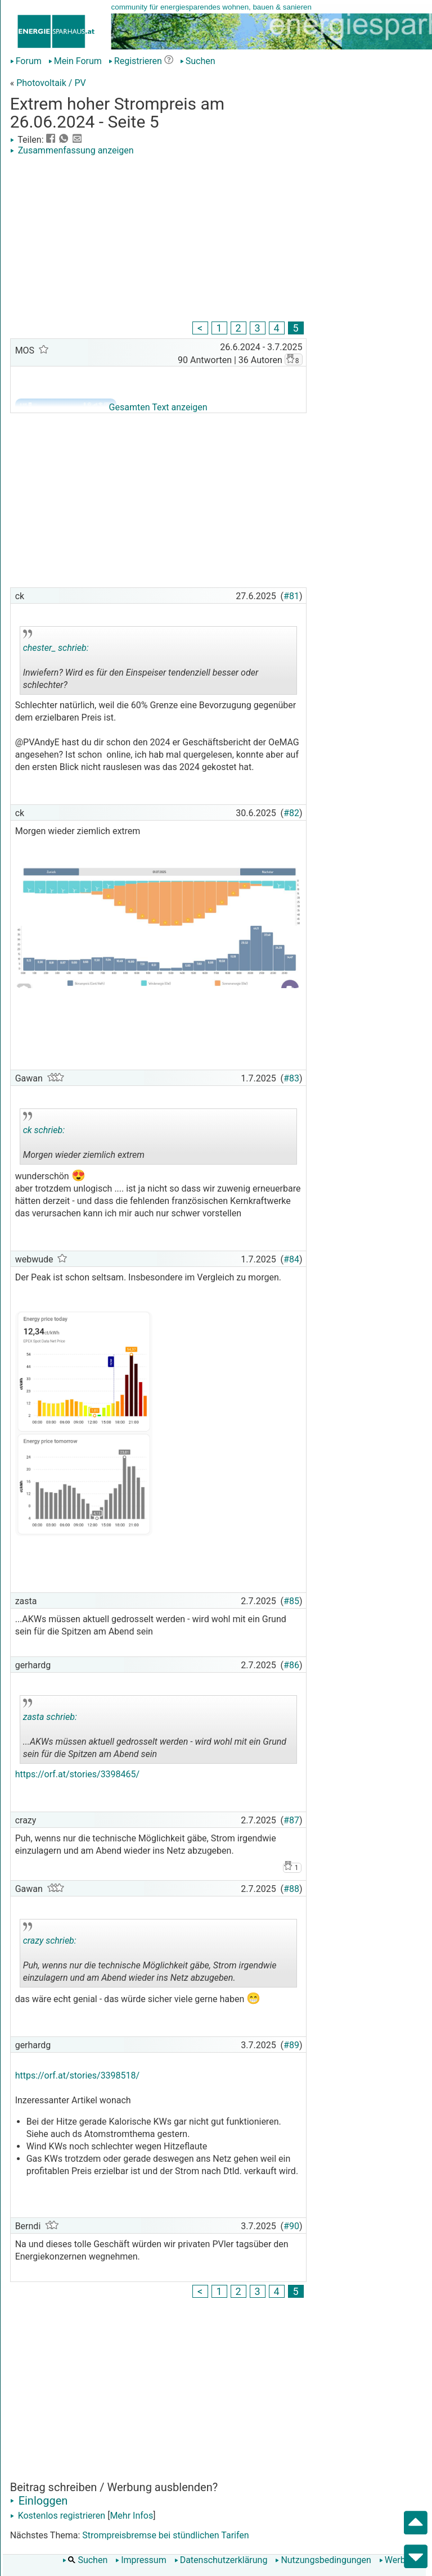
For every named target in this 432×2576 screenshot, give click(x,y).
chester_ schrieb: (56, 647)
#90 (291, 2226)
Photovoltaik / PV (51, 83)
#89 (291, 2045)
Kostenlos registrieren (58, 2515)
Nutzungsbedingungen (323, 2560)
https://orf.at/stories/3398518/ (77, 2075)
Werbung (399, 2560)
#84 (291, 1259)
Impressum (140, 2560)
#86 (291, 1665)
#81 (291, 596)
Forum (26, 61)
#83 (291, 1078)
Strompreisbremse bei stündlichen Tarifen (165, 2535)
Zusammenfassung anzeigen (72, 150)
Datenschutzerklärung (221, 2560)
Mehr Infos (131, 2515)
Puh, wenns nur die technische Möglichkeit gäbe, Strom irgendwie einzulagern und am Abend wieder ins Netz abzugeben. (150, 1955)
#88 (291, 1889)
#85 (291, 1601)
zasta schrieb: (50, 1717)
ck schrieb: (44, 1130)
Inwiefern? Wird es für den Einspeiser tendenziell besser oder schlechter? (140, 662)
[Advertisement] (158, 240)
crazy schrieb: (49, 1940)
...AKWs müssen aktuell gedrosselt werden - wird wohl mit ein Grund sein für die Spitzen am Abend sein (154, 1731)
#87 (291, 1820)
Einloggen (39, 2500)
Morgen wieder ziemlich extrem (84, 1138)
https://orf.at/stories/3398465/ (77, 1774)
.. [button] (142, 692)
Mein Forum (75, 61)
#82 (291, 813)
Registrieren (135, 61)
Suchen (197, 61)
